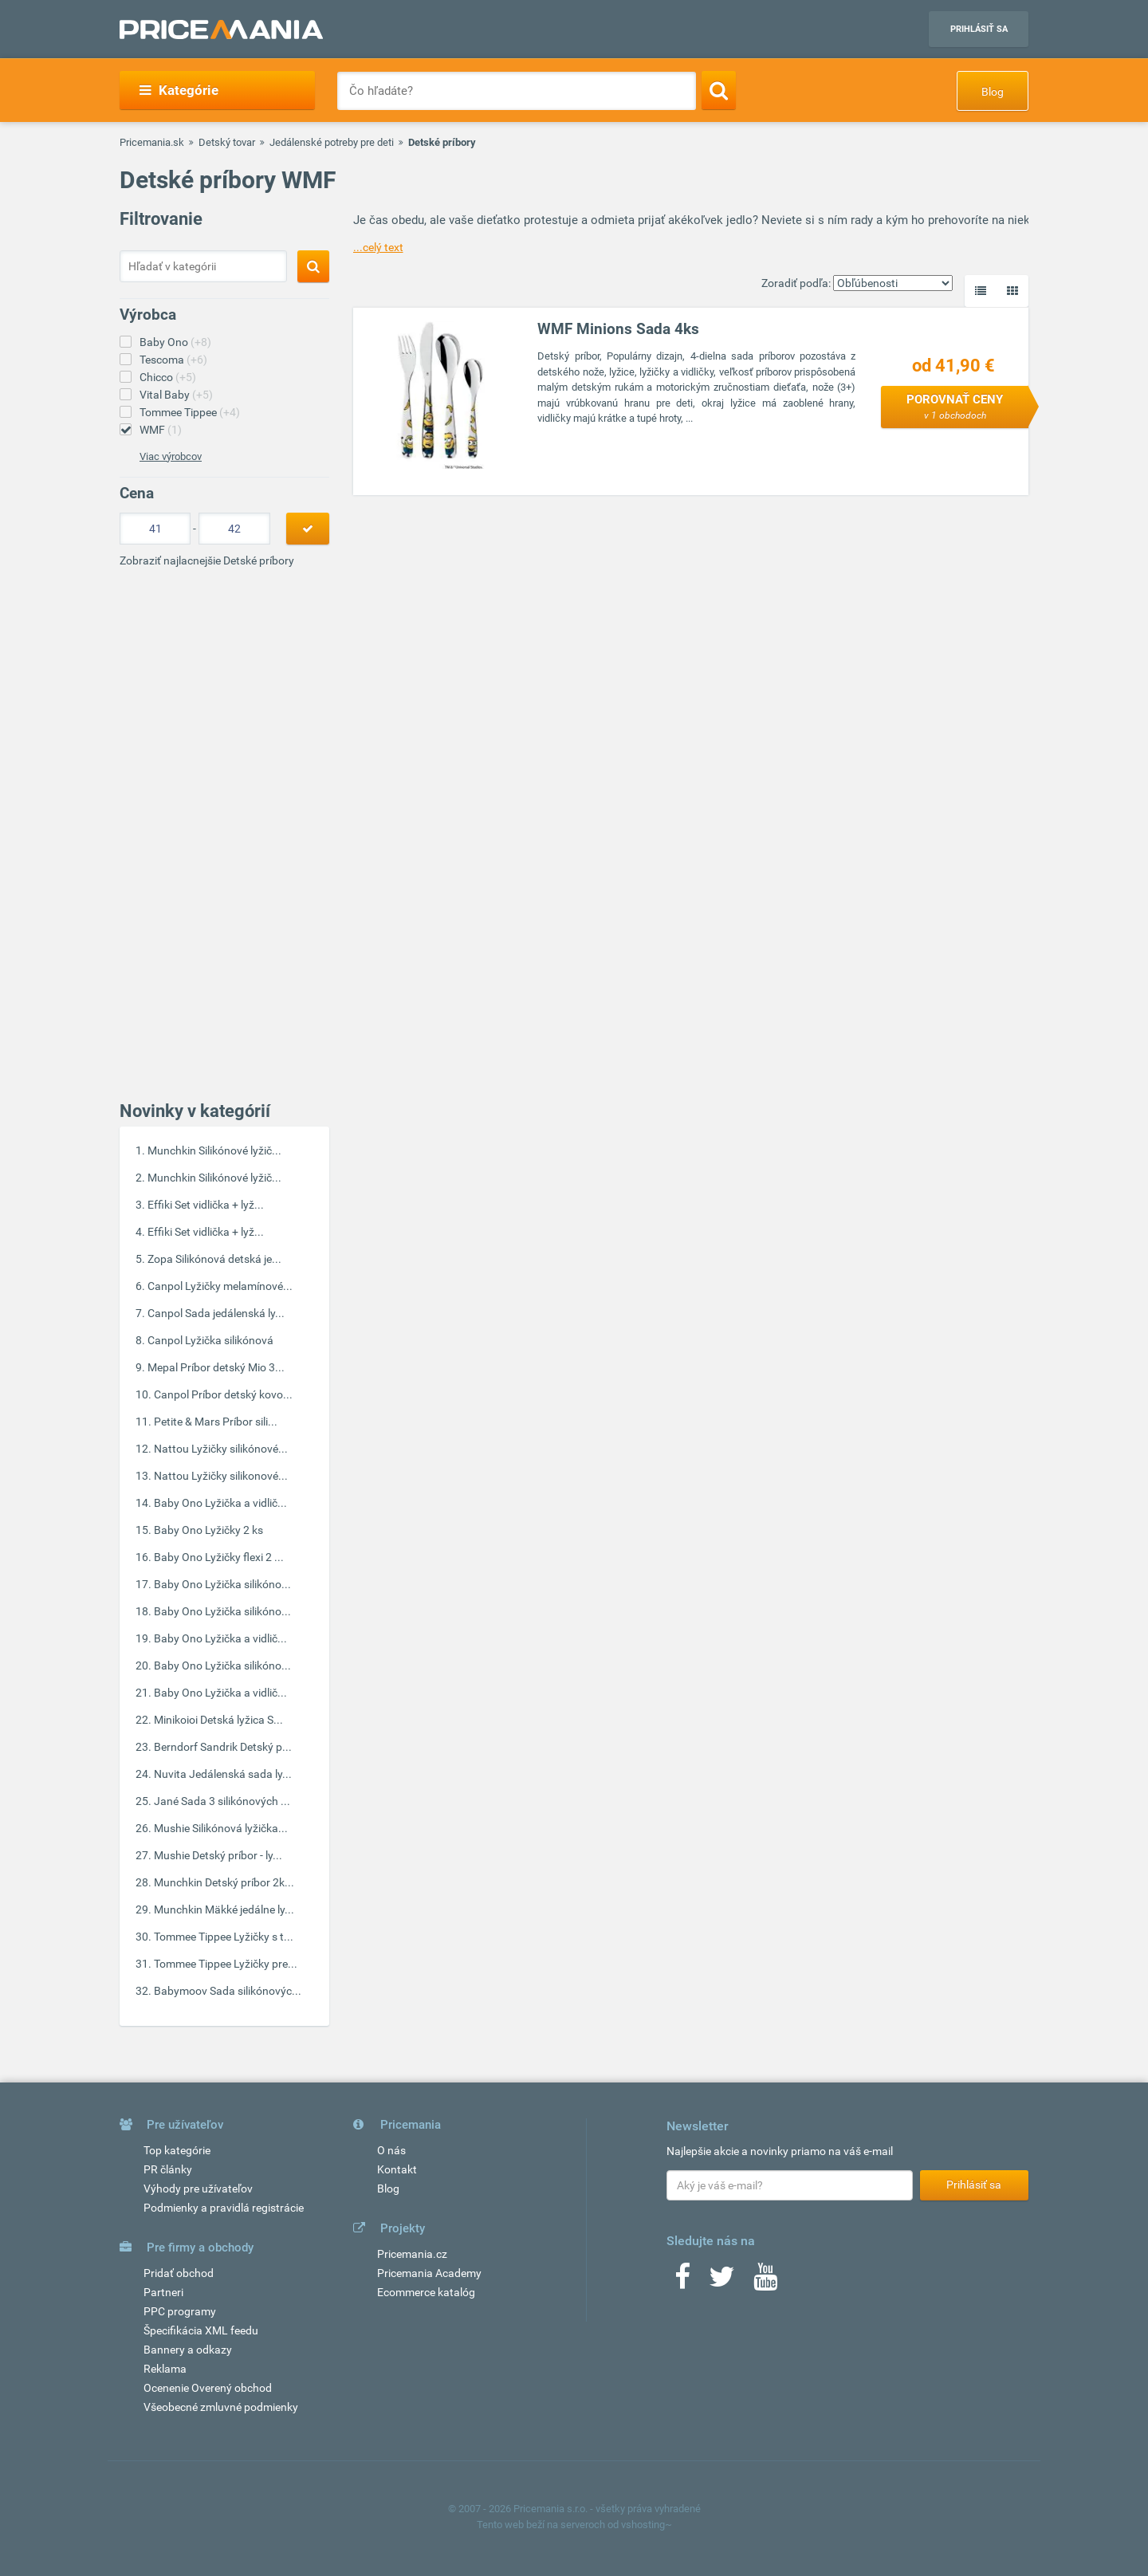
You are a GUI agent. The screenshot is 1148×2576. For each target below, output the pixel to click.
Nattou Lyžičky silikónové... (221, 1448)
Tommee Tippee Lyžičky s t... (223, 1936)
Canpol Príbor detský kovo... (223, 1394)
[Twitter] (722, 2282)
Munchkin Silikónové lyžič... (214, 1150)
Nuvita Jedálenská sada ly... (223, 1774)
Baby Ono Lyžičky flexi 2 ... (219, 1557)
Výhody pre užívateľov (198, 2188)
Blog (992, 91)
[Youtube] (765, 2282)
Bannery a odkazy (188, 2349)
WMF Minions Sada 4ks (618, 329)
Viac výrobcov (171, 456)
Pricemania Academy (429, 2273)
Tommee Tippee (190, 412)
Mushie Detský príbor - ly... (218, 1855)
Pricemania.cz (412, 2254)
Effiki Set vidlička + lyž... (205, 1204)
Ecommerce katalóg (426, 2292)
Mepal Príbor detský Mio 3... (216, 1367)
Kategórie (179, 90)
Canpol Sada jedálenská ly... (216, 1313)
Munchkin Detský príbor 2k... (224, 1882)
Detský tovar (227, 142)
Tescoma (173, 359)
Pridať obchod (179, 2273)
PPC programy (180, 2311)
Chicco (168, 377)
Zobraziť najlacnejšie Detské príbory (207, 560)
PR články (168, 2169)
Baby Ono (175, 342)
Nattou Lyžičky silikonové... (221, 1475)
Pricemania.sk (152, 142)
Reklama (165, 2368)
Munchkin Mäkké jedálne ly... (224, 1909)
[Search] (719, 90)
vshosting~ (646, 2525)
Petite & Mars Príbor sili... (215, 1421)
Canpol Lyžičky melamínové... (220, 1286)
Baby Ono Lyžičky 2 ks (208, 1530)
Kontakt (397, 2169)
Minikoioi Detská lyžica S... (218, 1719)
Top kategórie (177, 2150)
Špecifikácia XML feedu (201, 2330)
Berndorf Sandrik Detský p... (223, 1746)
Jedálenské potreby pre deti (331, 142)
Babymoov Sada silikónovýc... (227, 1990)
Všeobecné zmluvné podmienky (221, 2407)
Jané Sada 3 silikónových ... (222, 1801)
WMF (161, 429)
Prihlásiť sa (979, 29)
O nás (391, 2150)
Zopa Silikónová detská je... (214, 1259)
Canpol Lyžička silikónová (210, 1340)
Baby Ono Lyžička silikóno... (222, 1584)
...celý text (378, 247)
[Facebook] (682, 2282)
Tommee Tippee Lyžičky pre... (225, 1963)
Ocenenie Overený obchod (208, 2387)
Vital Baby (176, 394)
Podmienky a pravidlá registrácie (224, 2207)
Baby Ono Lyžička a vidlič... (220, 1502)
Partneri (163, 2292)
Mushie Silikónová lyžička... (221, 1828)
